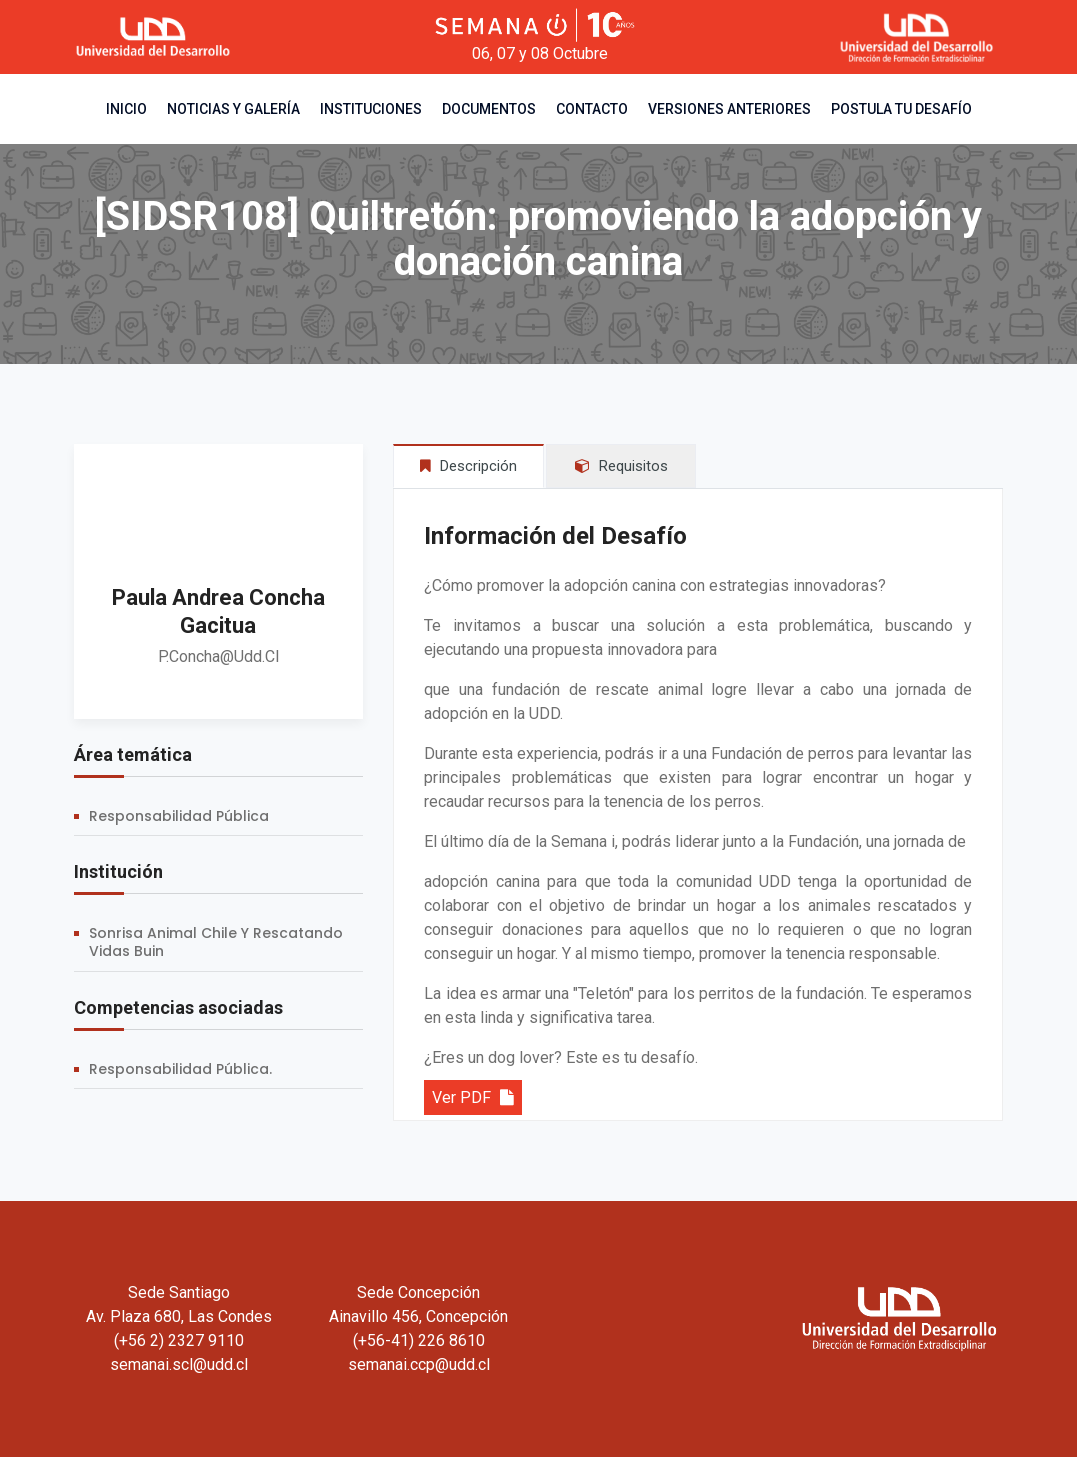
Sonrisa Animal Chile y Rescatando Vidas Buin (216, 942)
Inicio (126, 109)
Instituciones (371, 109)
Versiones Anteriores (729, 109)
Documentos (489, 109)
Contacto (592, 109)
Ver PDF (473, 1098)
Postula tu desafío (901, 109)
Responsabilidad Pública (179, 816)
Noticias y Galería (233, 109)
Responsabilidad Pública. (180, 1069)
